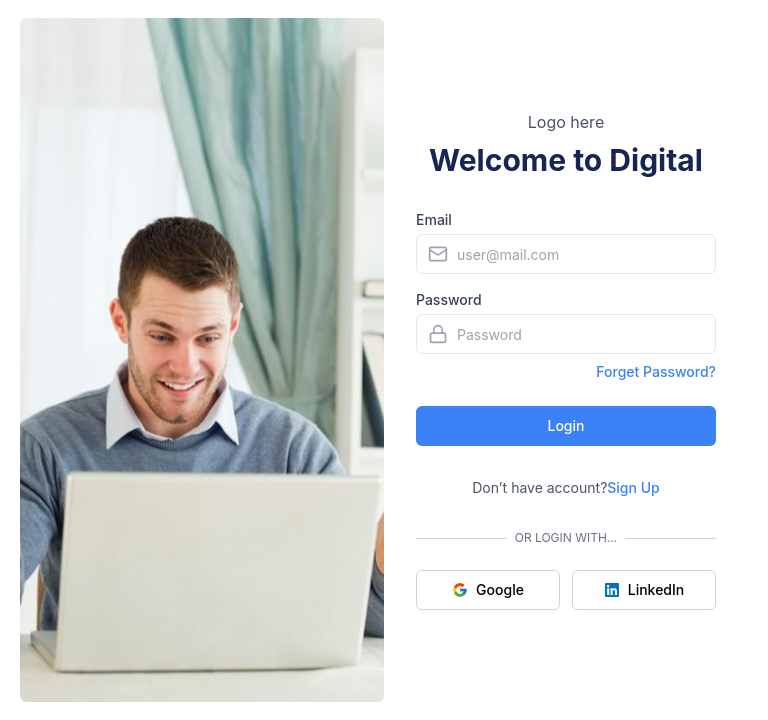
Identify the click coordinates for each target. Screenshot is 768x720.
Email (434, 219)
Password (449, 299)
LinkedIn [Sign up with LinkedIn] (644, 589)
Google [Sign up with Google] (488, 589)
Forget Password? (656, 371)
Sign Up (633, 487)
